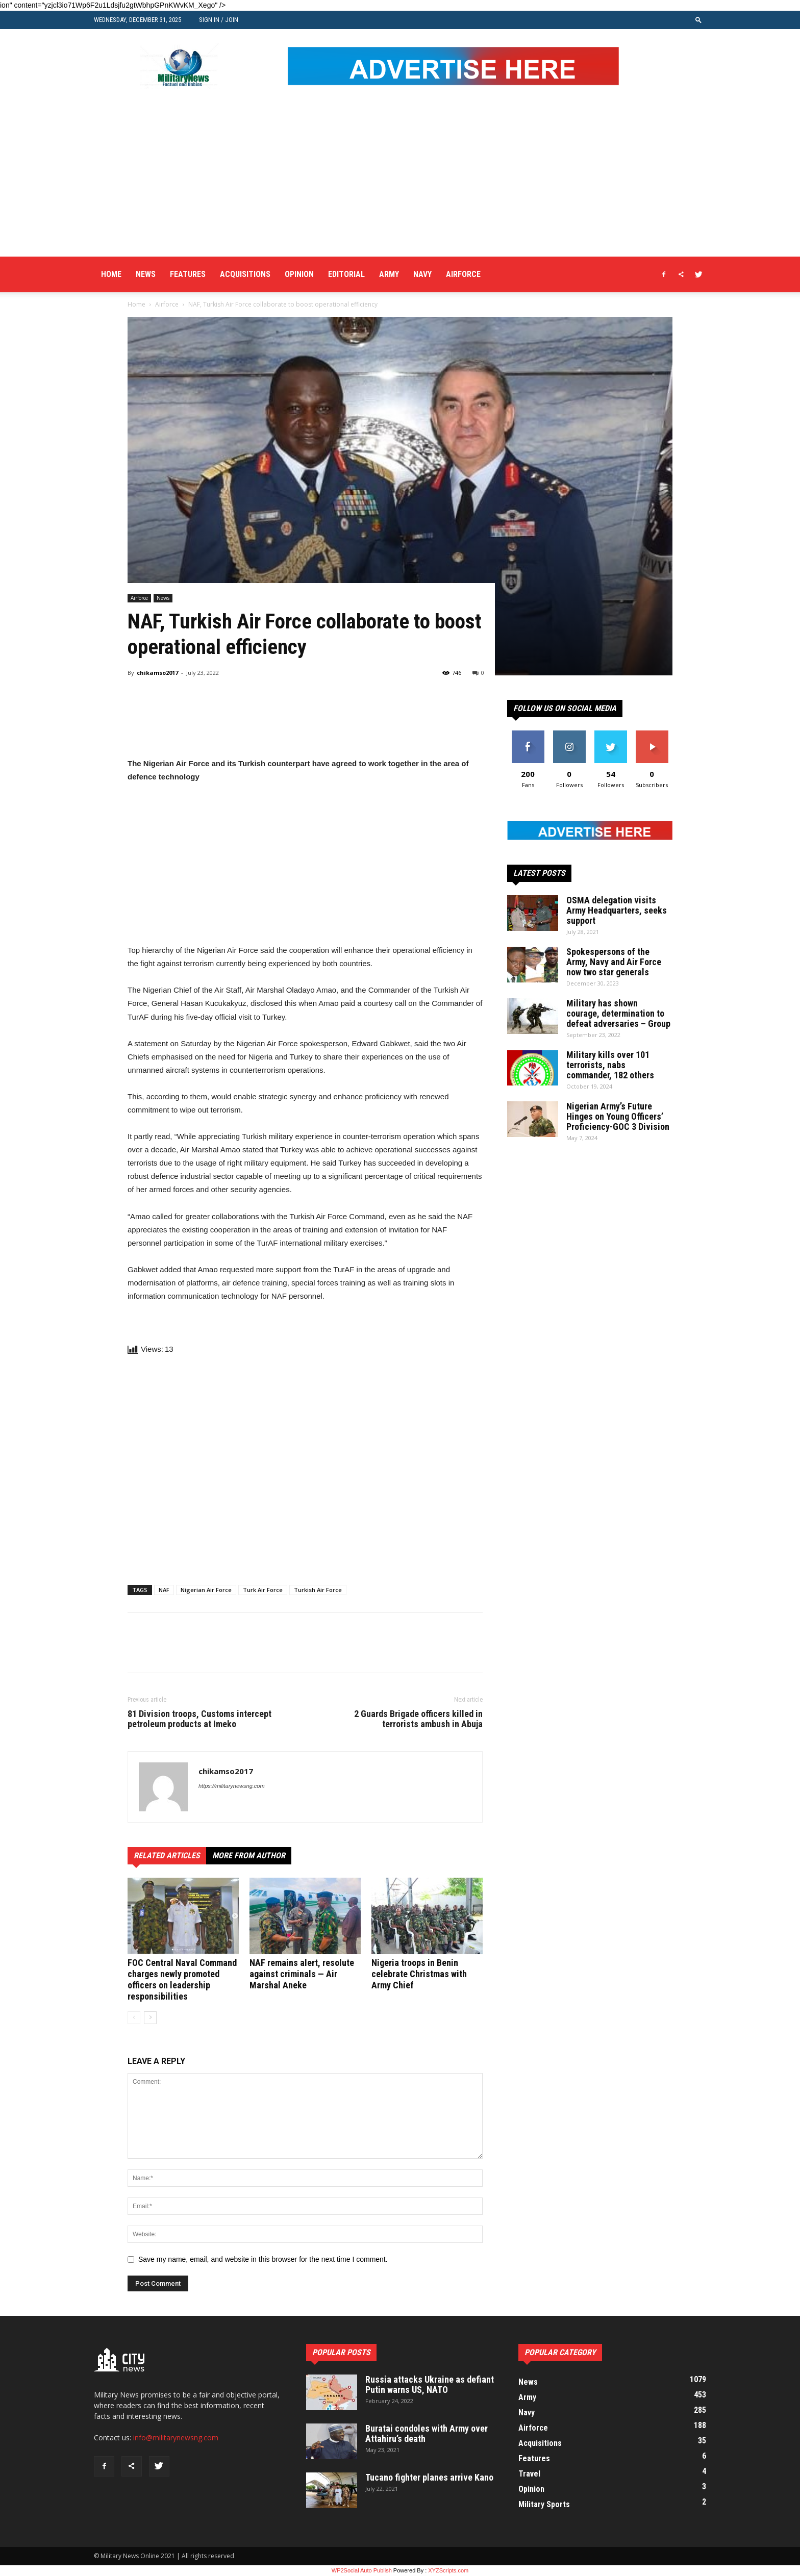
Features (188, 274)
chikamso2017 (157, 672)
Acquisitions (245, 274)
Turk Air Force (263, 1590)
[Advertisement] (400, 180)
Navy (422, 274)
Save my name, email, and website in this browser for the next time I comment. (263, 2259)
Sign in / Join (218, 19)
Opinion (299, 274)
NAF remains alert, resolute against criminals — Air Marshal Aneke (301, 1973)
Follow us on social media (564, 708)
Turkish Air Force (318, 1590)
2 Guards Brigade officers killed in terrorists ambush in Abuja (418, 1719)
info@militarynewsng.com (175, 2437)
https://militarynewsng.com (231, 1786)
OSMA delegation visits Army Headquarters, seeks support (616, 910)
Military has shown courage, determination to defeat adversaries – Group (618, 1013)
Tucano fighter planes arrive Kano (429, 2477)
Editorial (346, 274)
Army (389, 274)
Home (111, 274)
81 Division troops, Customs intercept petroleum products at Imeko (199, 1719)
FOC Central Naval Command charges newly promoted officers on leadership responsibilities (182, 1979)
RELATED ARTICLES (167, 1855)
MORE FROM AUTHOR (248, 1855)
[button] (698, 19)
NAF (164, 1590)
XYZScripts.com (448, 2570)
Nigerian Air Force (206, 1590)
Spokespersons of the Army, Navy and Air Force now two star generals (613, 961)
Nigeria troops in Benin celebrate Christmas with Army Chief (419, 1973)
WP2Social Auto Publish (362, 2570)
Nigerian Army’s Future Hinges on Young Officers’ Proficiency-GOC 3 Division (617, 1116)
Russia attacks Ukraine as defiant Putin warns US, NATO (429, 2384)
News (146, 274)
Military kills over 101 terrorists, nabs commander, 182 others (610, 1064)
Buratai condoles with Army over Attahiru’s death (426, 2433)
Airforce (463, 274)
